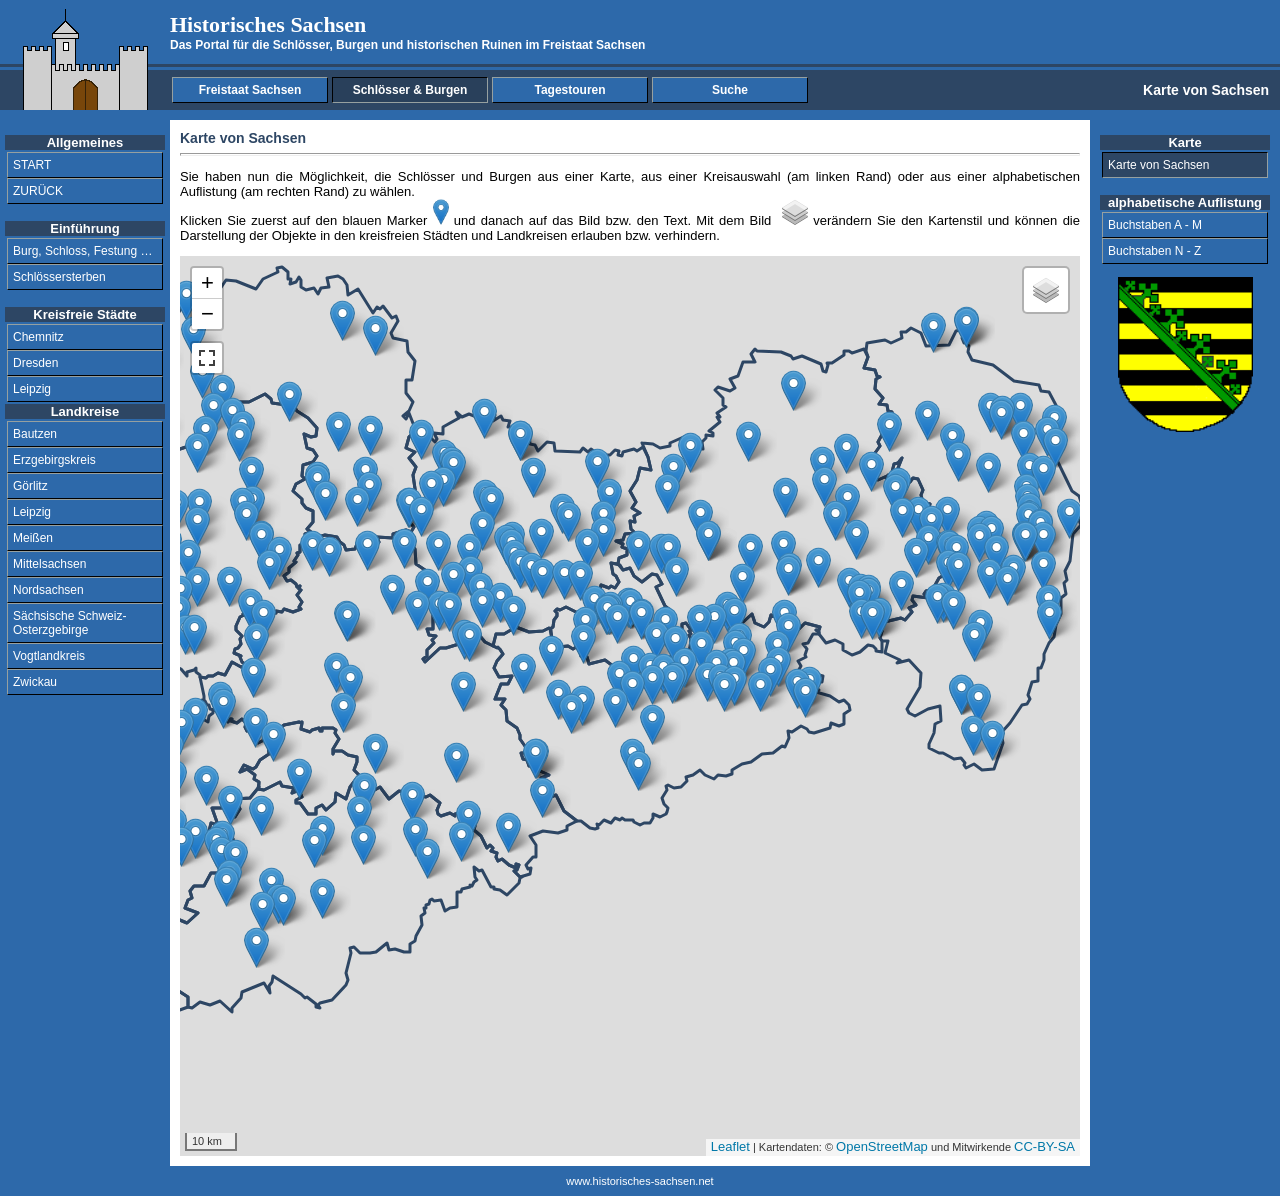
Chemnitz (38, 337)
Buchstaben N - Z (1154, 251)
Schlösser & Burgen (410, 90)
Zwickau (35, 682)
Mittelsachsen (49, 564)
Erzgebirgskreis (54, 460)
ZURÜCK (38, 191)
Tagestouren (569, 90)
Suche (730, 90)
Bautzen (35, 434)
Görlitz (30, 486)
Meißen (33, 538)
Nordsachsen (48, 590)
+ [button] (207, 282)
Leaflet (730, 1146)
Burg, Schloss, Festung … (82, 251)
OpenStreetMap (882, 1146)
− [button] (207, 313)
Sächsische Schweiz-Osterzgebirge (69, 623)
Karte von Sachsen (1158, 165)
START (32, 165)
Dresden (35, 363)
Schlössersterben (59, 277)
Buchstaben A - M (1155, 225)
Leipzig (32, 389)
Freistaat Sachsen (250, 90)
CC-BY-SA (1044, 1146)
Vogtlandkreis (49, 656)
